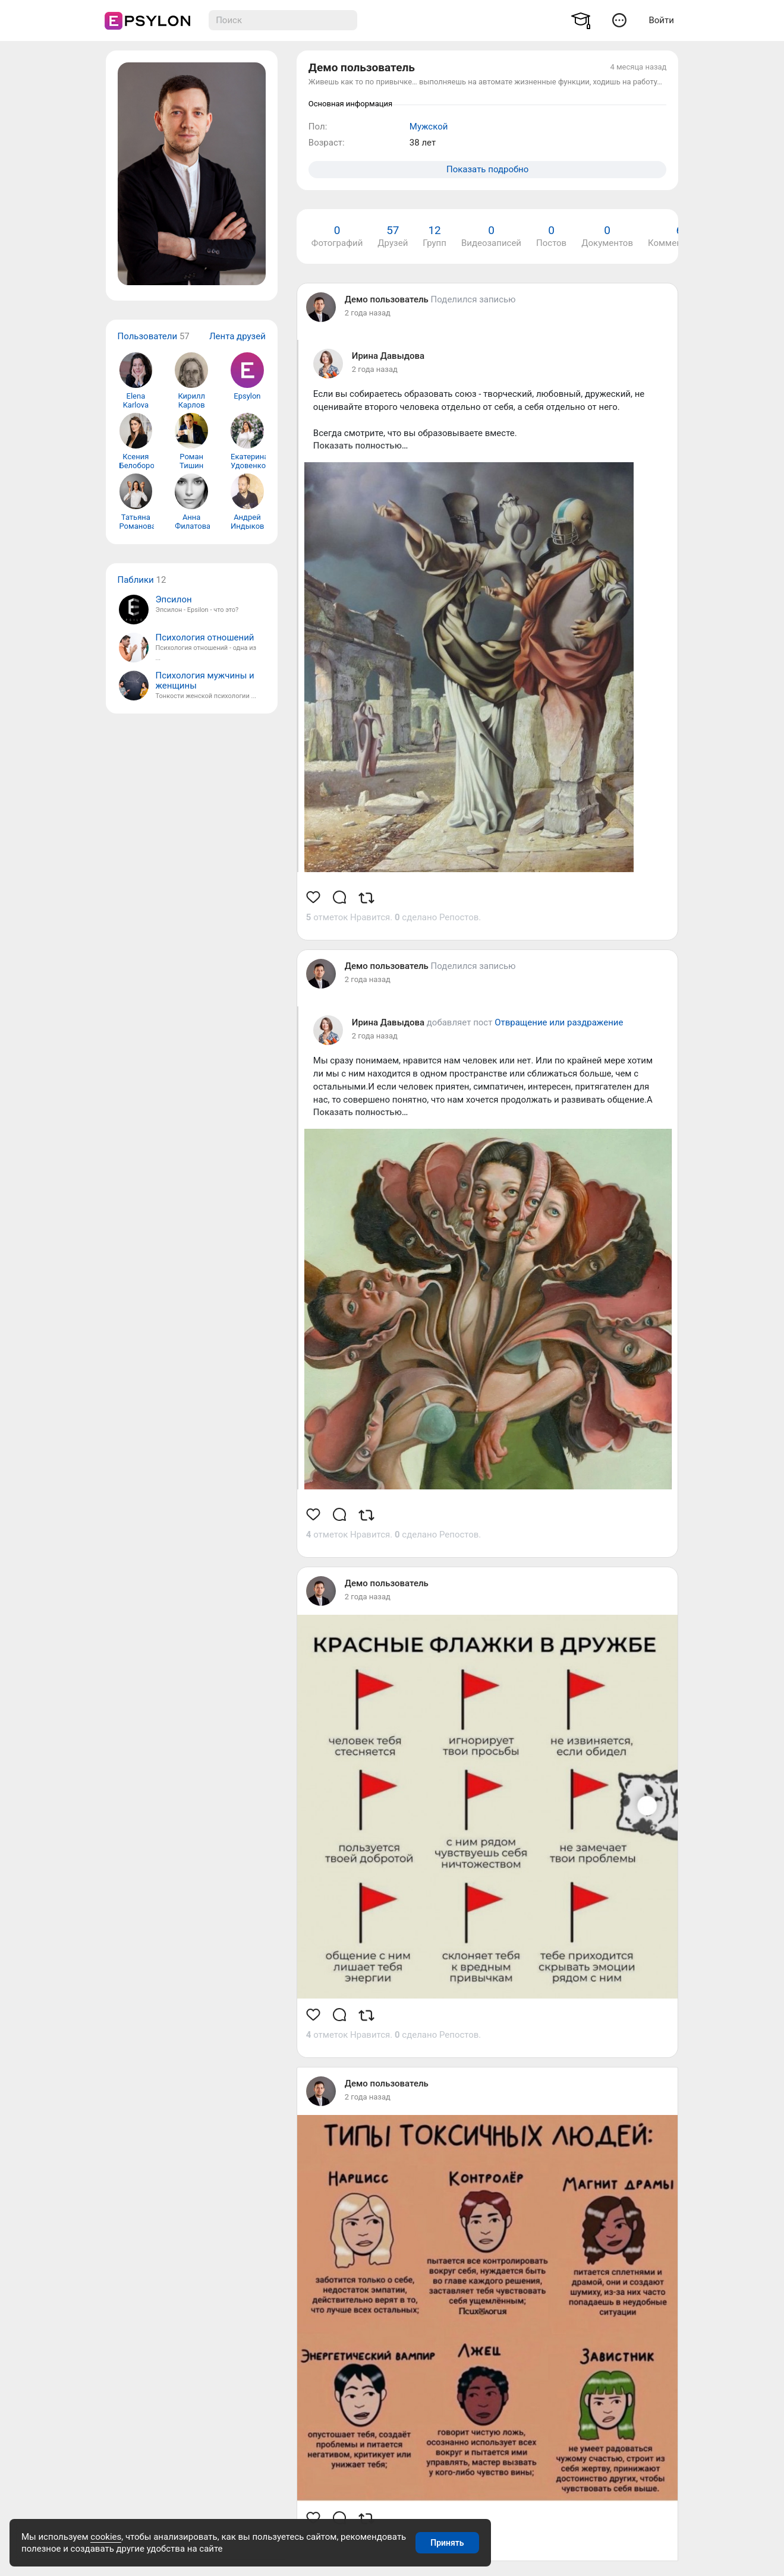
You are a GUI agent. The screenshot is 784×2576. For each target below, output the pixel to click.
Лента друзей (237, 336)
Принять (447, 2542)
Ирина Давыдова (388, 356)
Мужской (429, 126)
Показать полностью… (360, 445)
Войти (660, 20)
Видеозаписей (491, 236)
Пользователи (148, 336)
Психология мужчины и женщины (205, 681)
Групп (434, 236)
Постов (551, 236)
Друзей (392, 236)
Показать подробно (487, 169)
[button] (619, 20)
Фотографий (337, 236)
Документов (607, 236)
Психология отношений (205, 638)
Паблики (136, 579)
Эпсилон (174, 600)
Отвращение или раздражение (559, 1022)
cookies (105, 2536)
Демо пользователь (387, 299)
